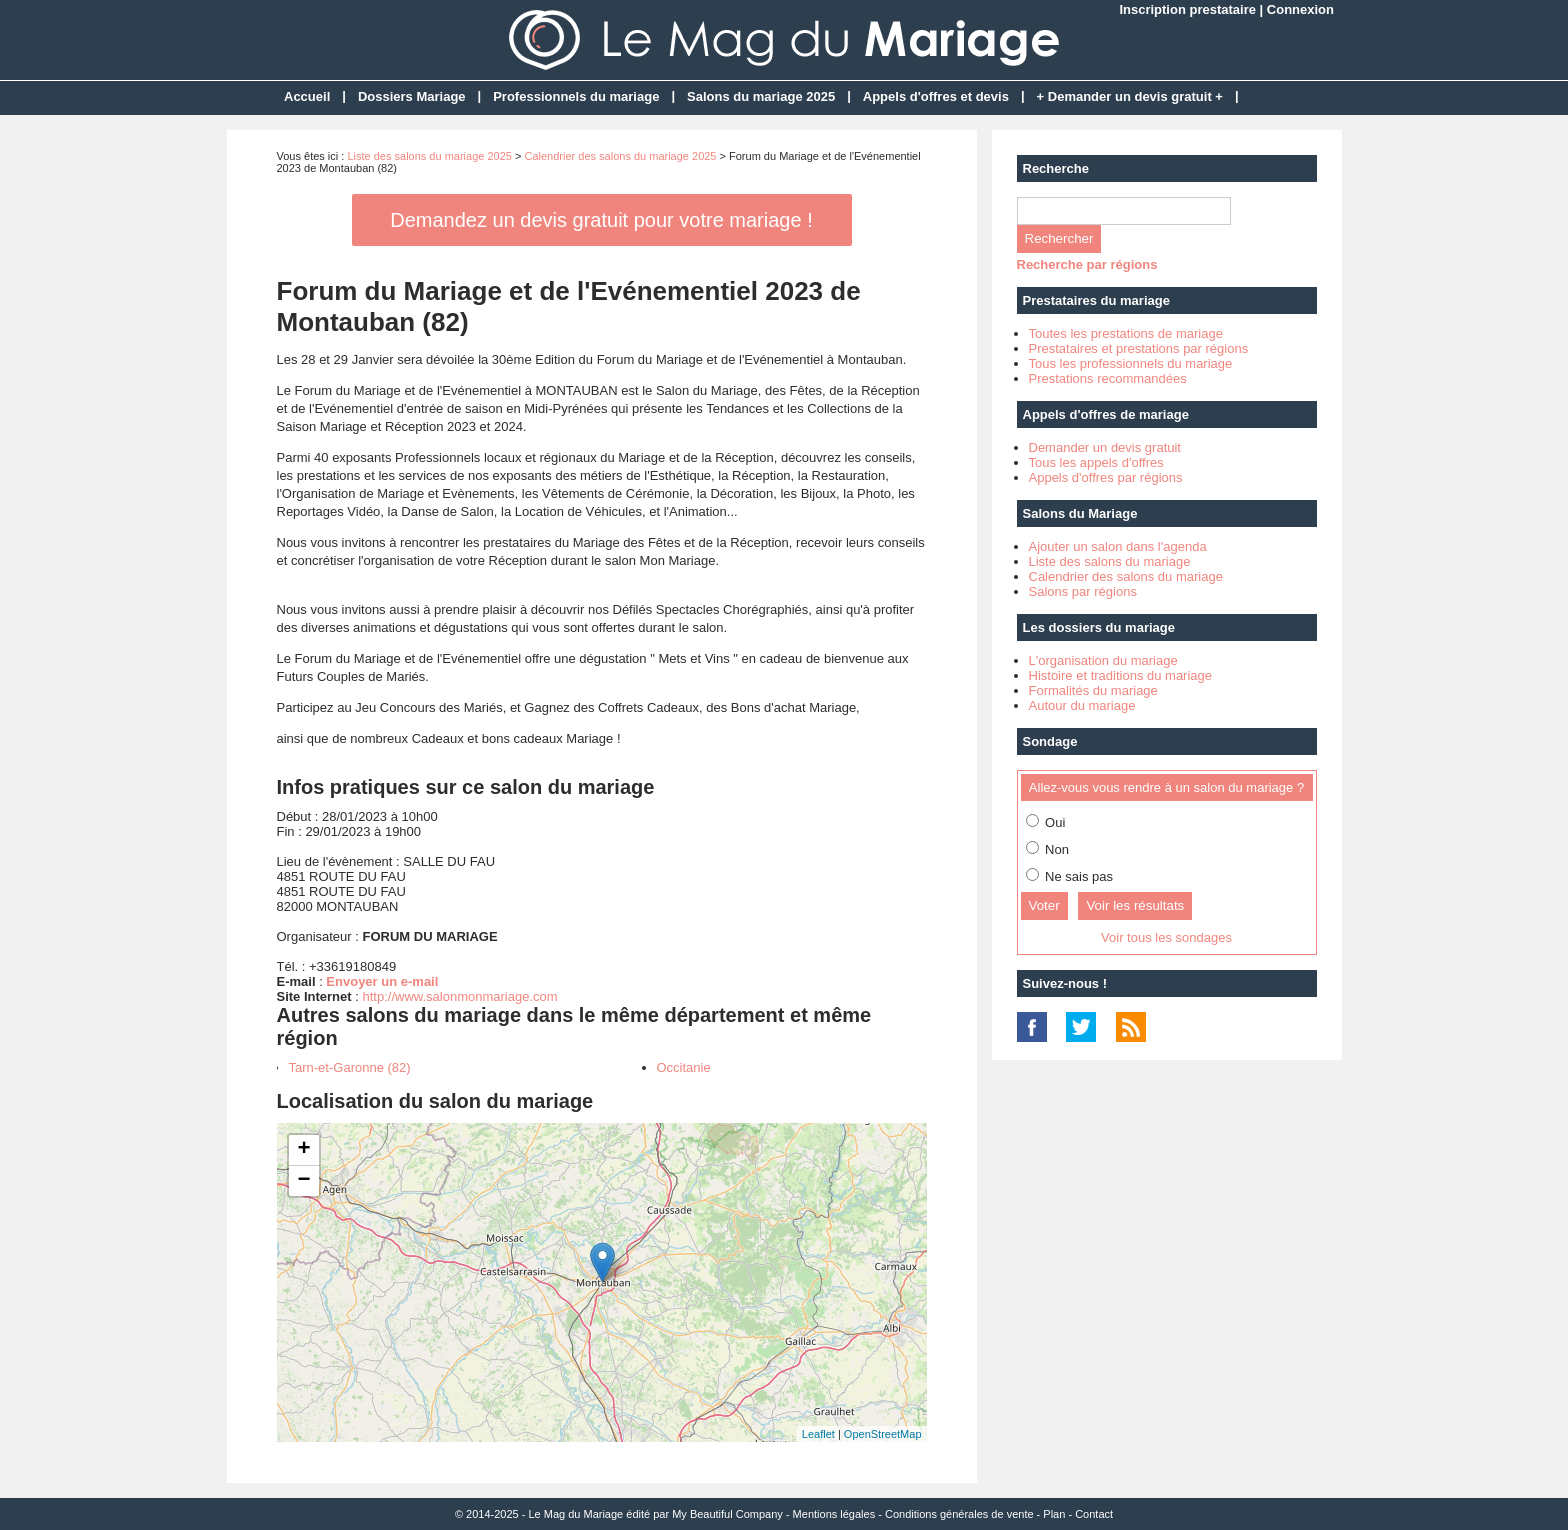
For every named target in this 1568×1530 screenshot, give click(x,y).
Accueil (307, 96)
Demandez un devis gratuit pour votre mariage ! (601, 220)
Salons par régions (1083, 591)
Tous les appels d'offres (1096, 462)
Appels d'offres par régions (1106, 477)
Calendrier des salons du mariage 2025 (620, 156)
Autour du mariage (1082, 705)
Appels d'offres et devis (936, 96)
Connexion (1300, 9)
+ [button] (303, 1150)
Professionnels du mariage (576, 96)
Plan (1054, 1514)
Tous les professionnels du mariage (1131, 363)
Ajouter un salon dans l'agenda (1118, 546)
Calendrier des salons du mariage (1126, 576)
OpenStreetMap (883, 1434)
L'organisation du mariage (1103, 660)
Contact (1094, 1514)
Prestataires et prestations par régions (1139, 348)
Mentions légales (834, 1514)
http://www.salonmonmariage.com (459, 996)
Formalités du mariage (1093, 690)
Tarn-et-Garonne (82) (350, 1067)
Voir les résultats (1135, 905)
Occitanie (684, 1067)
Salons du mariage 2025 (761, 96)
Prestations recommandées (1108, 378)
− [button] (303, 1181)
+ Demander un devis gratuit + (1130, 96)
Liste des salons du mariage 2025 (429, 156)
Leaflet (818, 1434)
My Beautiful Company (727, 1514)
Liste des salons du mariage (1110, 561)
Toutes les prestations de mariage (1126, 333)
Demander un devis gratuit (1105, 447)
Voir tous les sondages (1166, 937)
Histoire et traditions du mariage (1121, 675)
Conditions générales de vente (959, 1514)
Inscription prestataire (1187, 9)
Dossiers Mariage (412, 96)
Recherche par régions (1087, 264)
